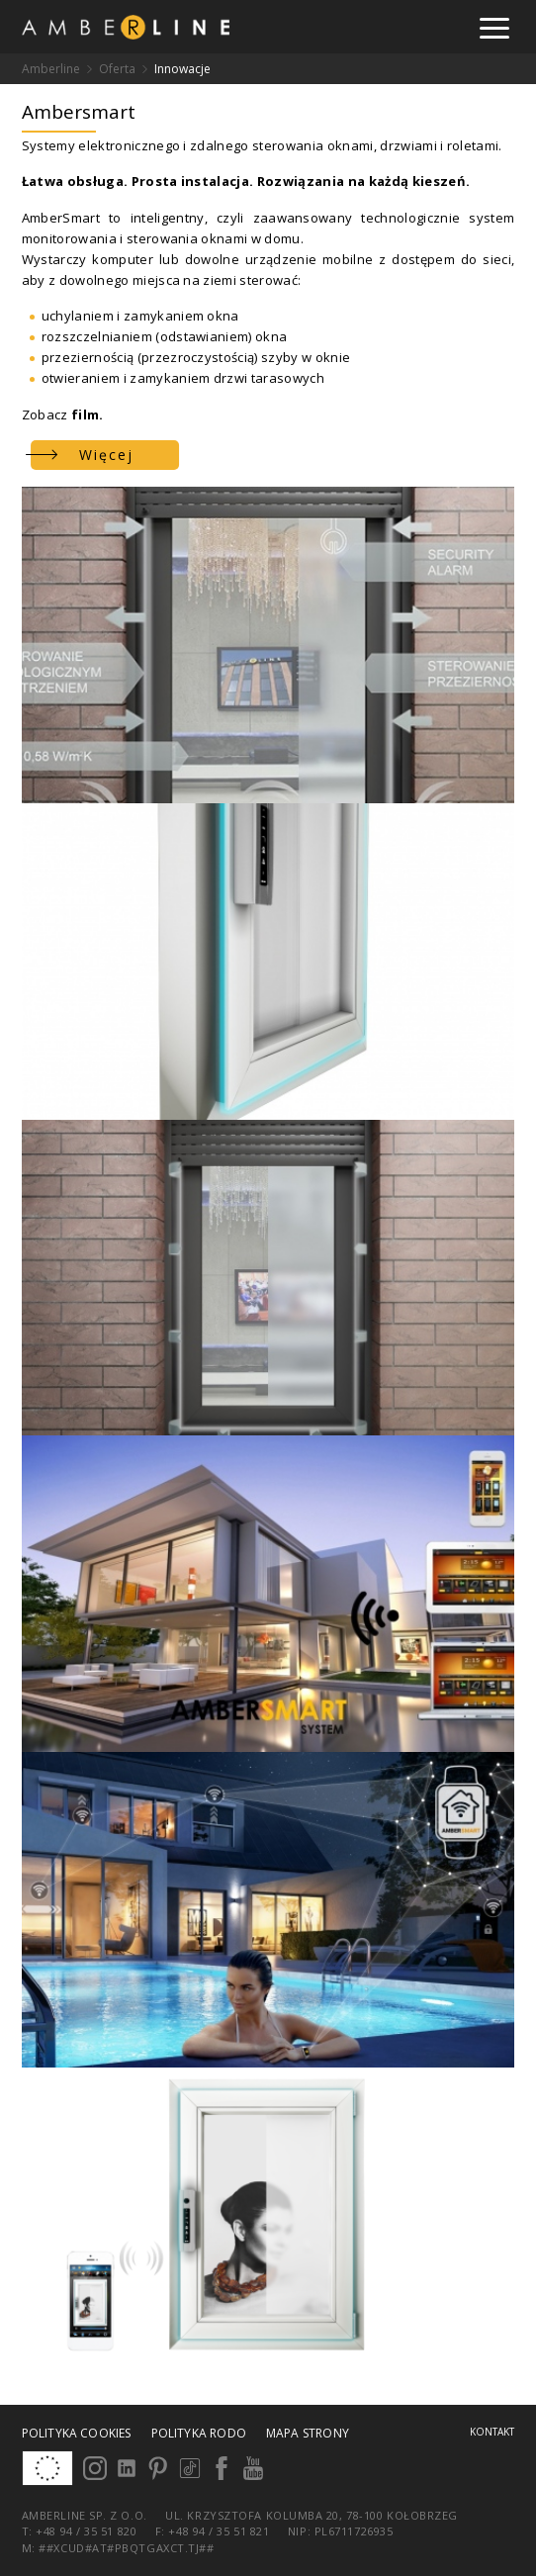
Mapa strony (307, 2433)
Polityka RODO (198, 2433)
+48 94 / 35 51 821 (218, 2531)
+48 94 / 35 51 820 (87, 2531)
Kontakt (492, 2431)
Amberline (51, 68)
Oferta (117, 68)
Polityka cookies (77, 2433)
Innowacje (182, 68)
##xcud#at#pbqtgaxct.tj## (126, 2547)
